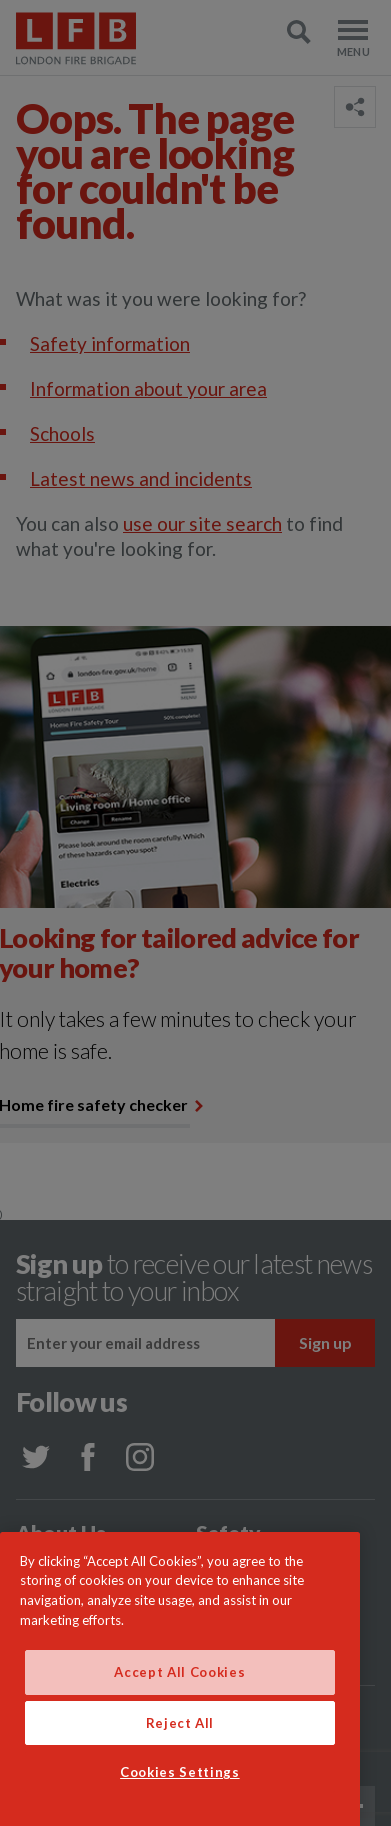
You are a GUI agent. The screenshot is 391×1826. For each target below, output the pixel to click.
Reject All (180, 1766)
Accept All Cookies (179, 1716)
